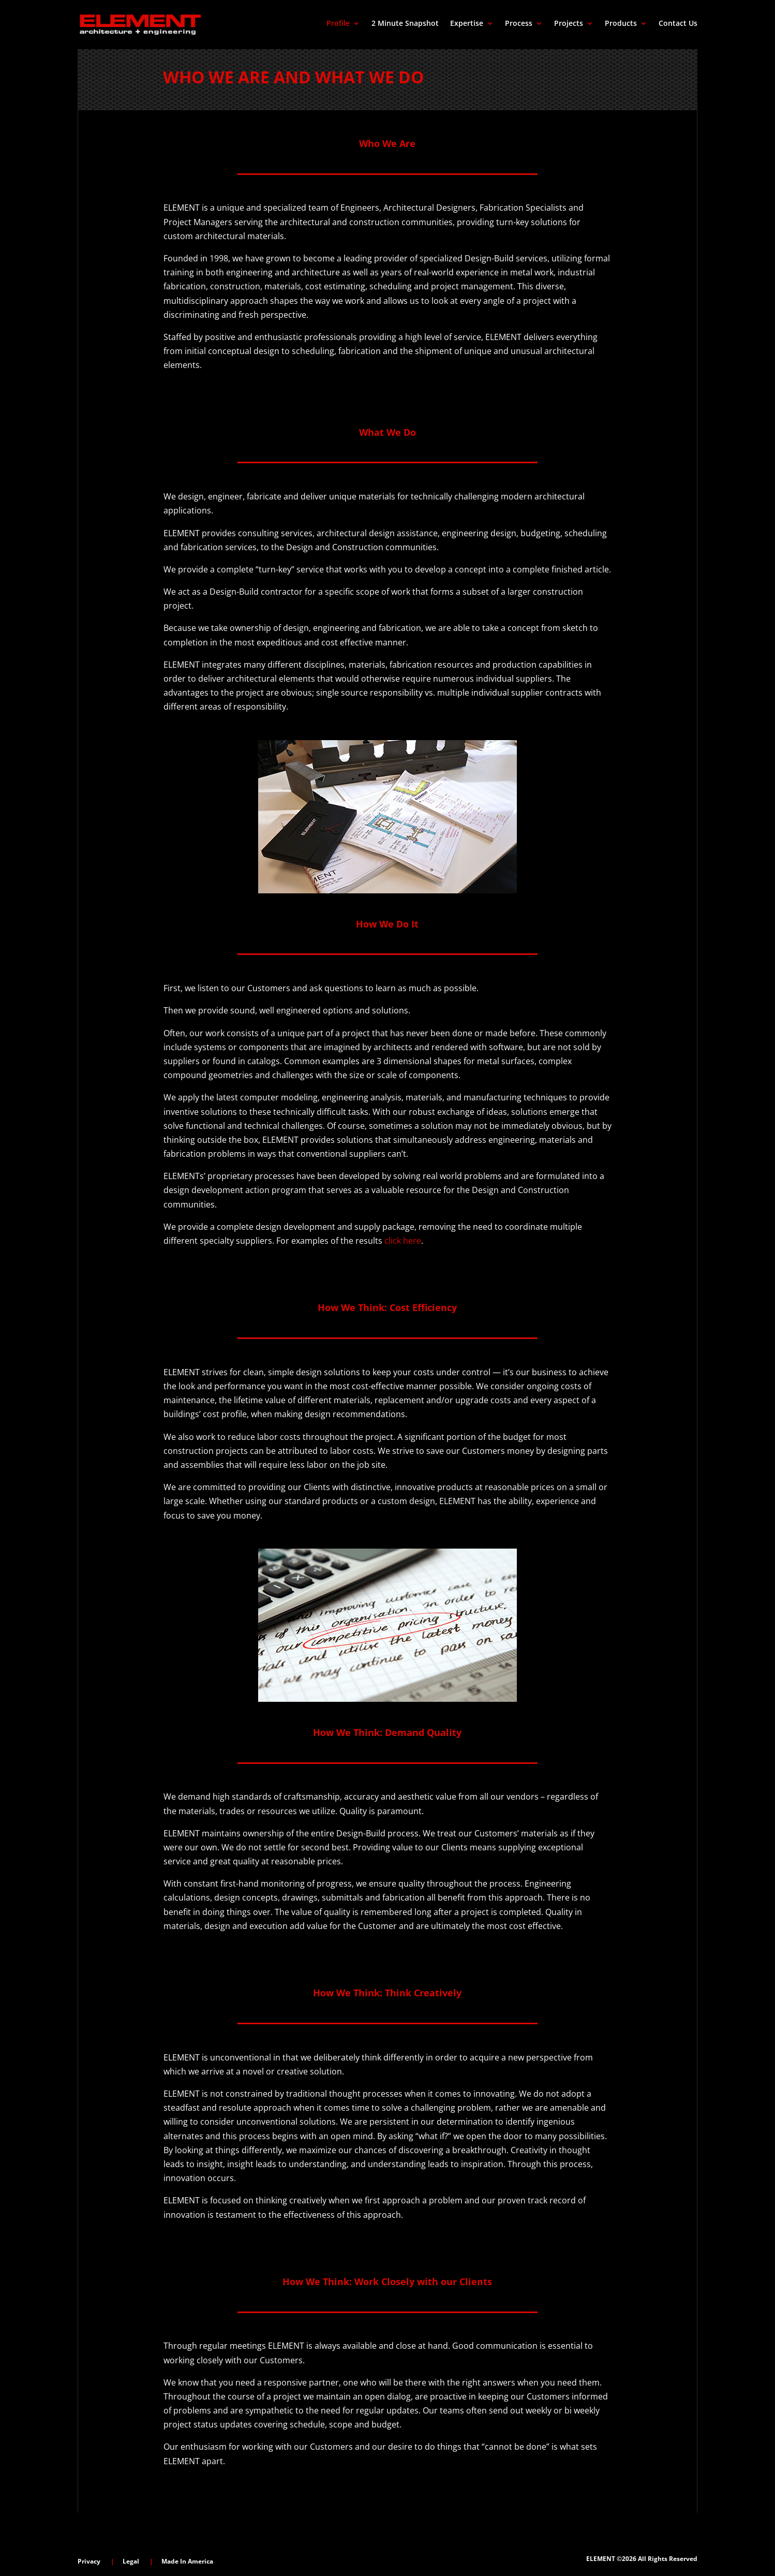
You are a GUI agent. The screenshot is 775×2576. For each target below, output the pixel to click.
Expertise (466, 24)
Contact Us (678, 24)
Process (518, 24)
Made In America (187, 2561)
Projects (568, 24)
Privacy (89, 2561)
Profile (338, 24)
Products (621, 24)
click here (402, 1240)
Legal (131, 2561)
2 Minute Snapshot (405, 24)
